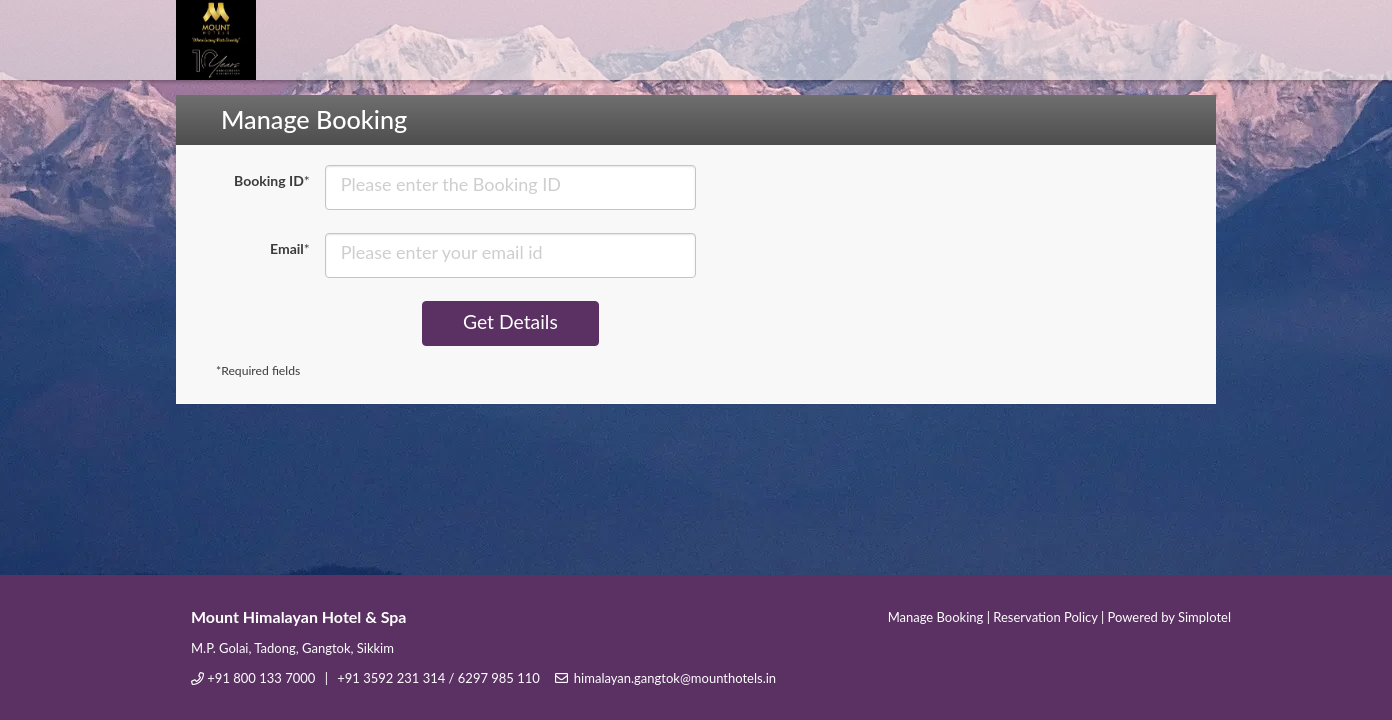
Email (290, 248)
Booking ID (272, 180)
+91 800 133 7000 (261, 678)
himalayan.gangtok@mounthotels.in (675, 678)
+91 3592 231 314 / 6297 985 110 (438, 678)
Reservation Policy (1045, 617)
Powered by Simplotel (1169, 617)
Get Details (510, 322)
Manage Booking (936, 617)
